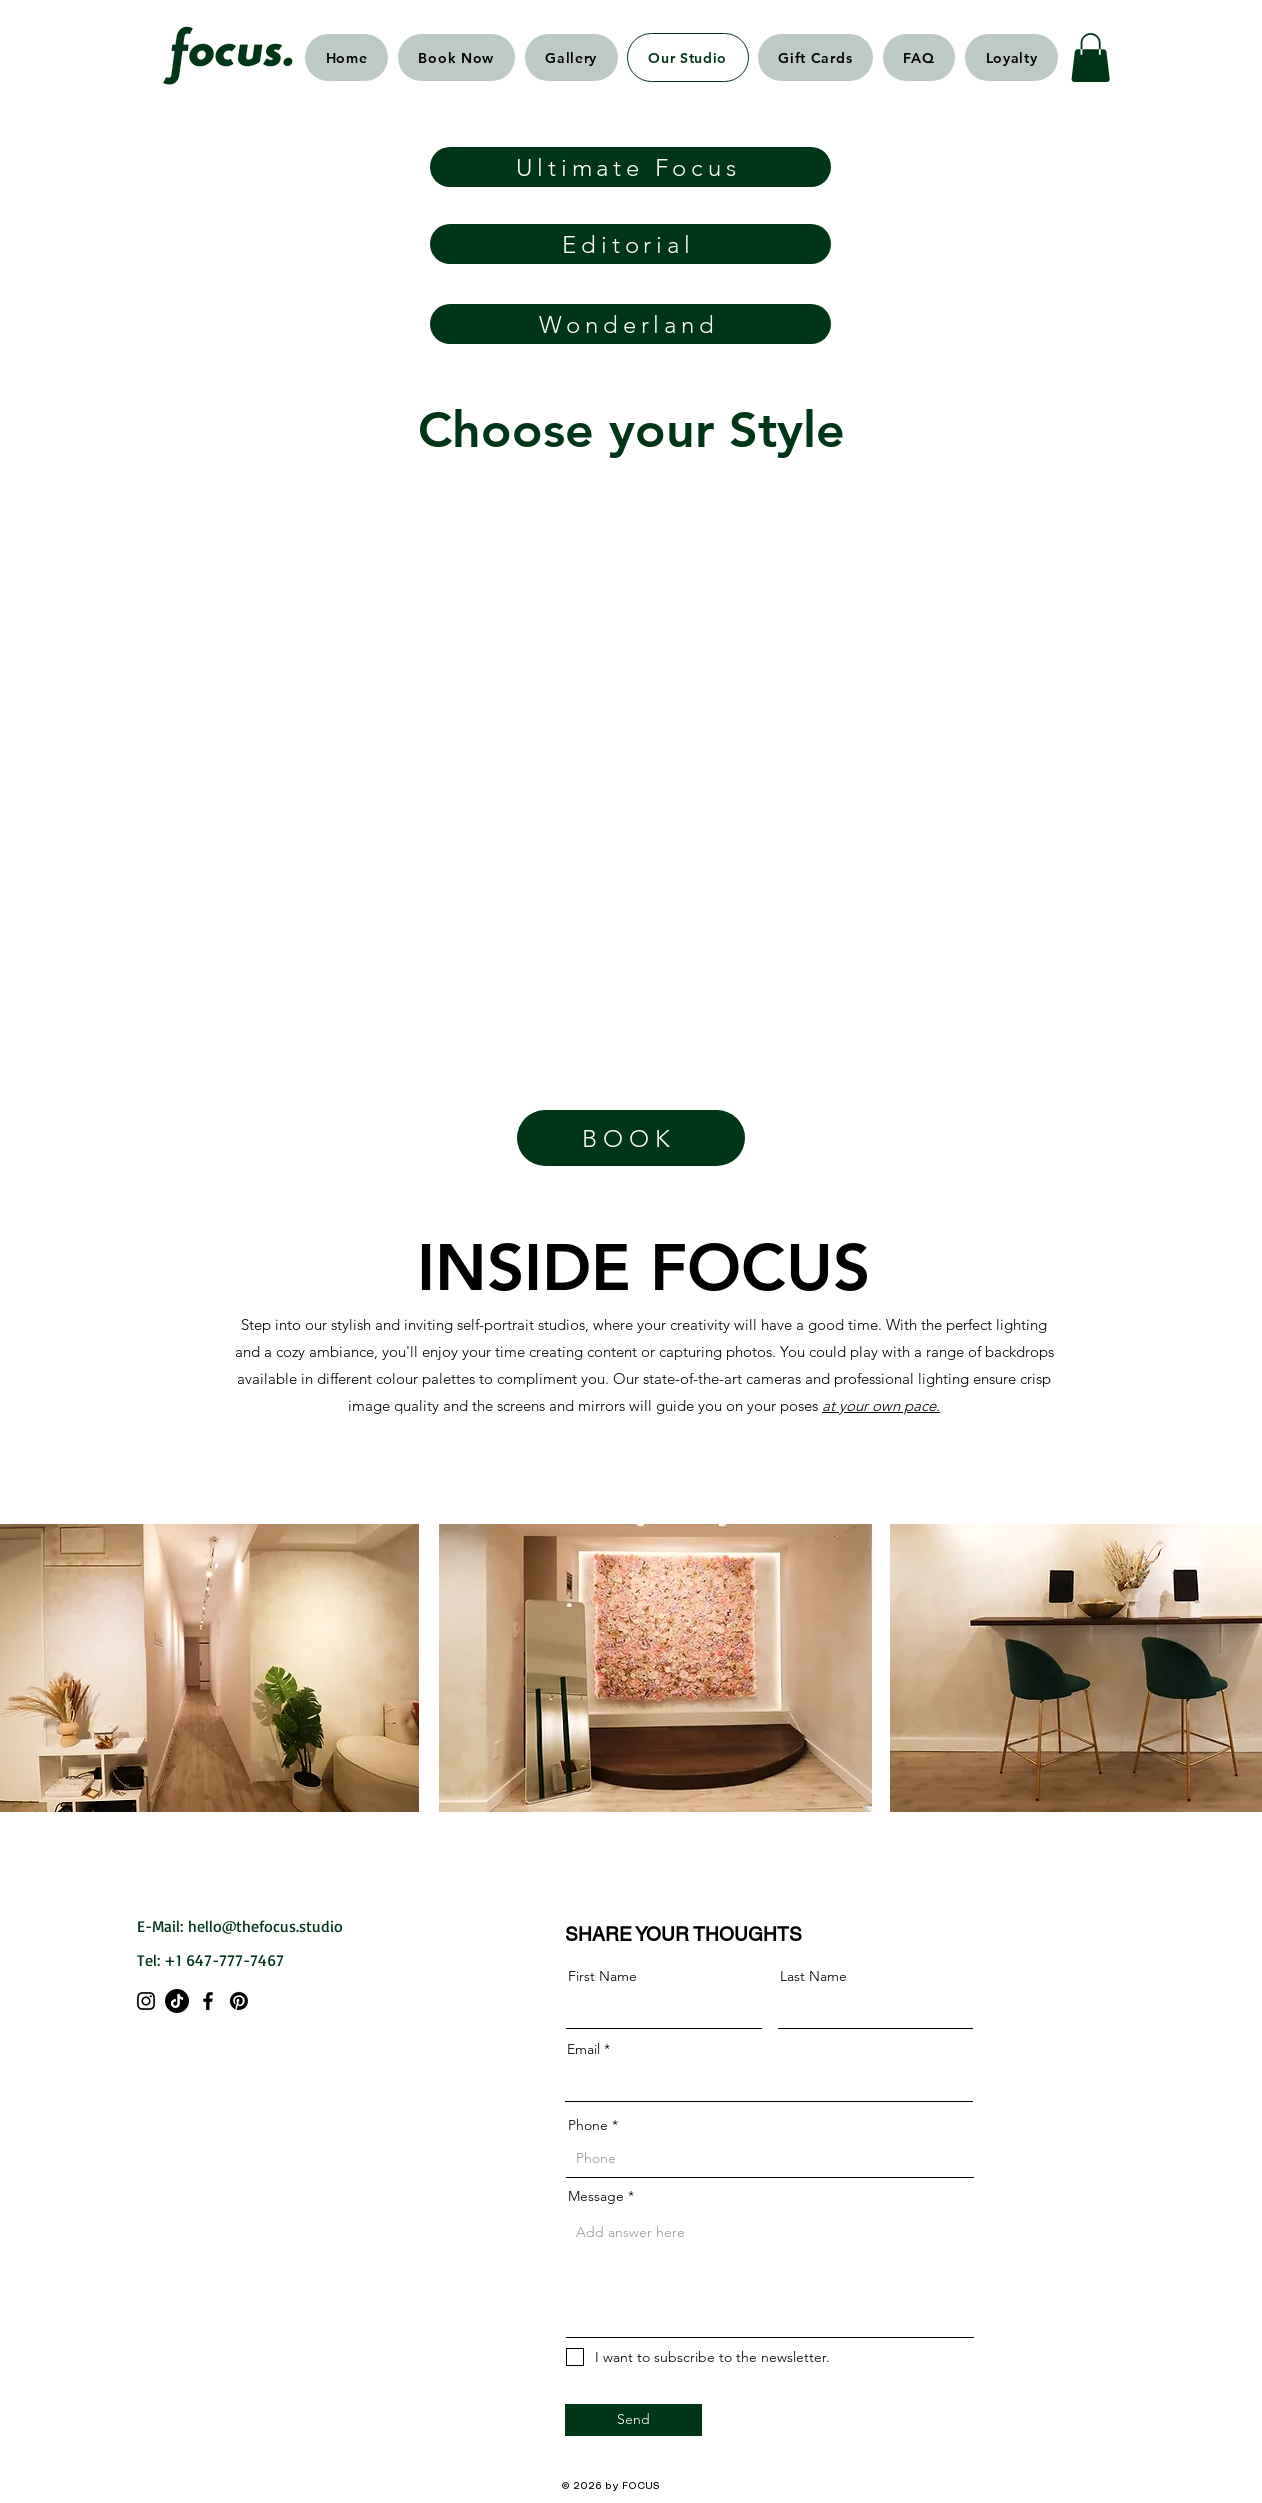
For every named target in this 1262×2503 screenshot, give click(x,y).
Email (583, 2049)
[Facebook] (208, 2001)
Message (596, 2196)
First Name (602, 1976)
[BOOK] (631, 1138)
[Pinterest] (239, 2001)
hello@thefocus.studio (265, 1926)
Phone (588, 2125)
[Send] (633, 2420)
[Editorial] (630, 244)
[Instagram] (146, 2001)
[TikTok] (177, 2001)
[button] (1090, 57)
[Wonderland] (630, 324)
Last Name (813, 1976)
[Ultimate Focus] (630, 167)
